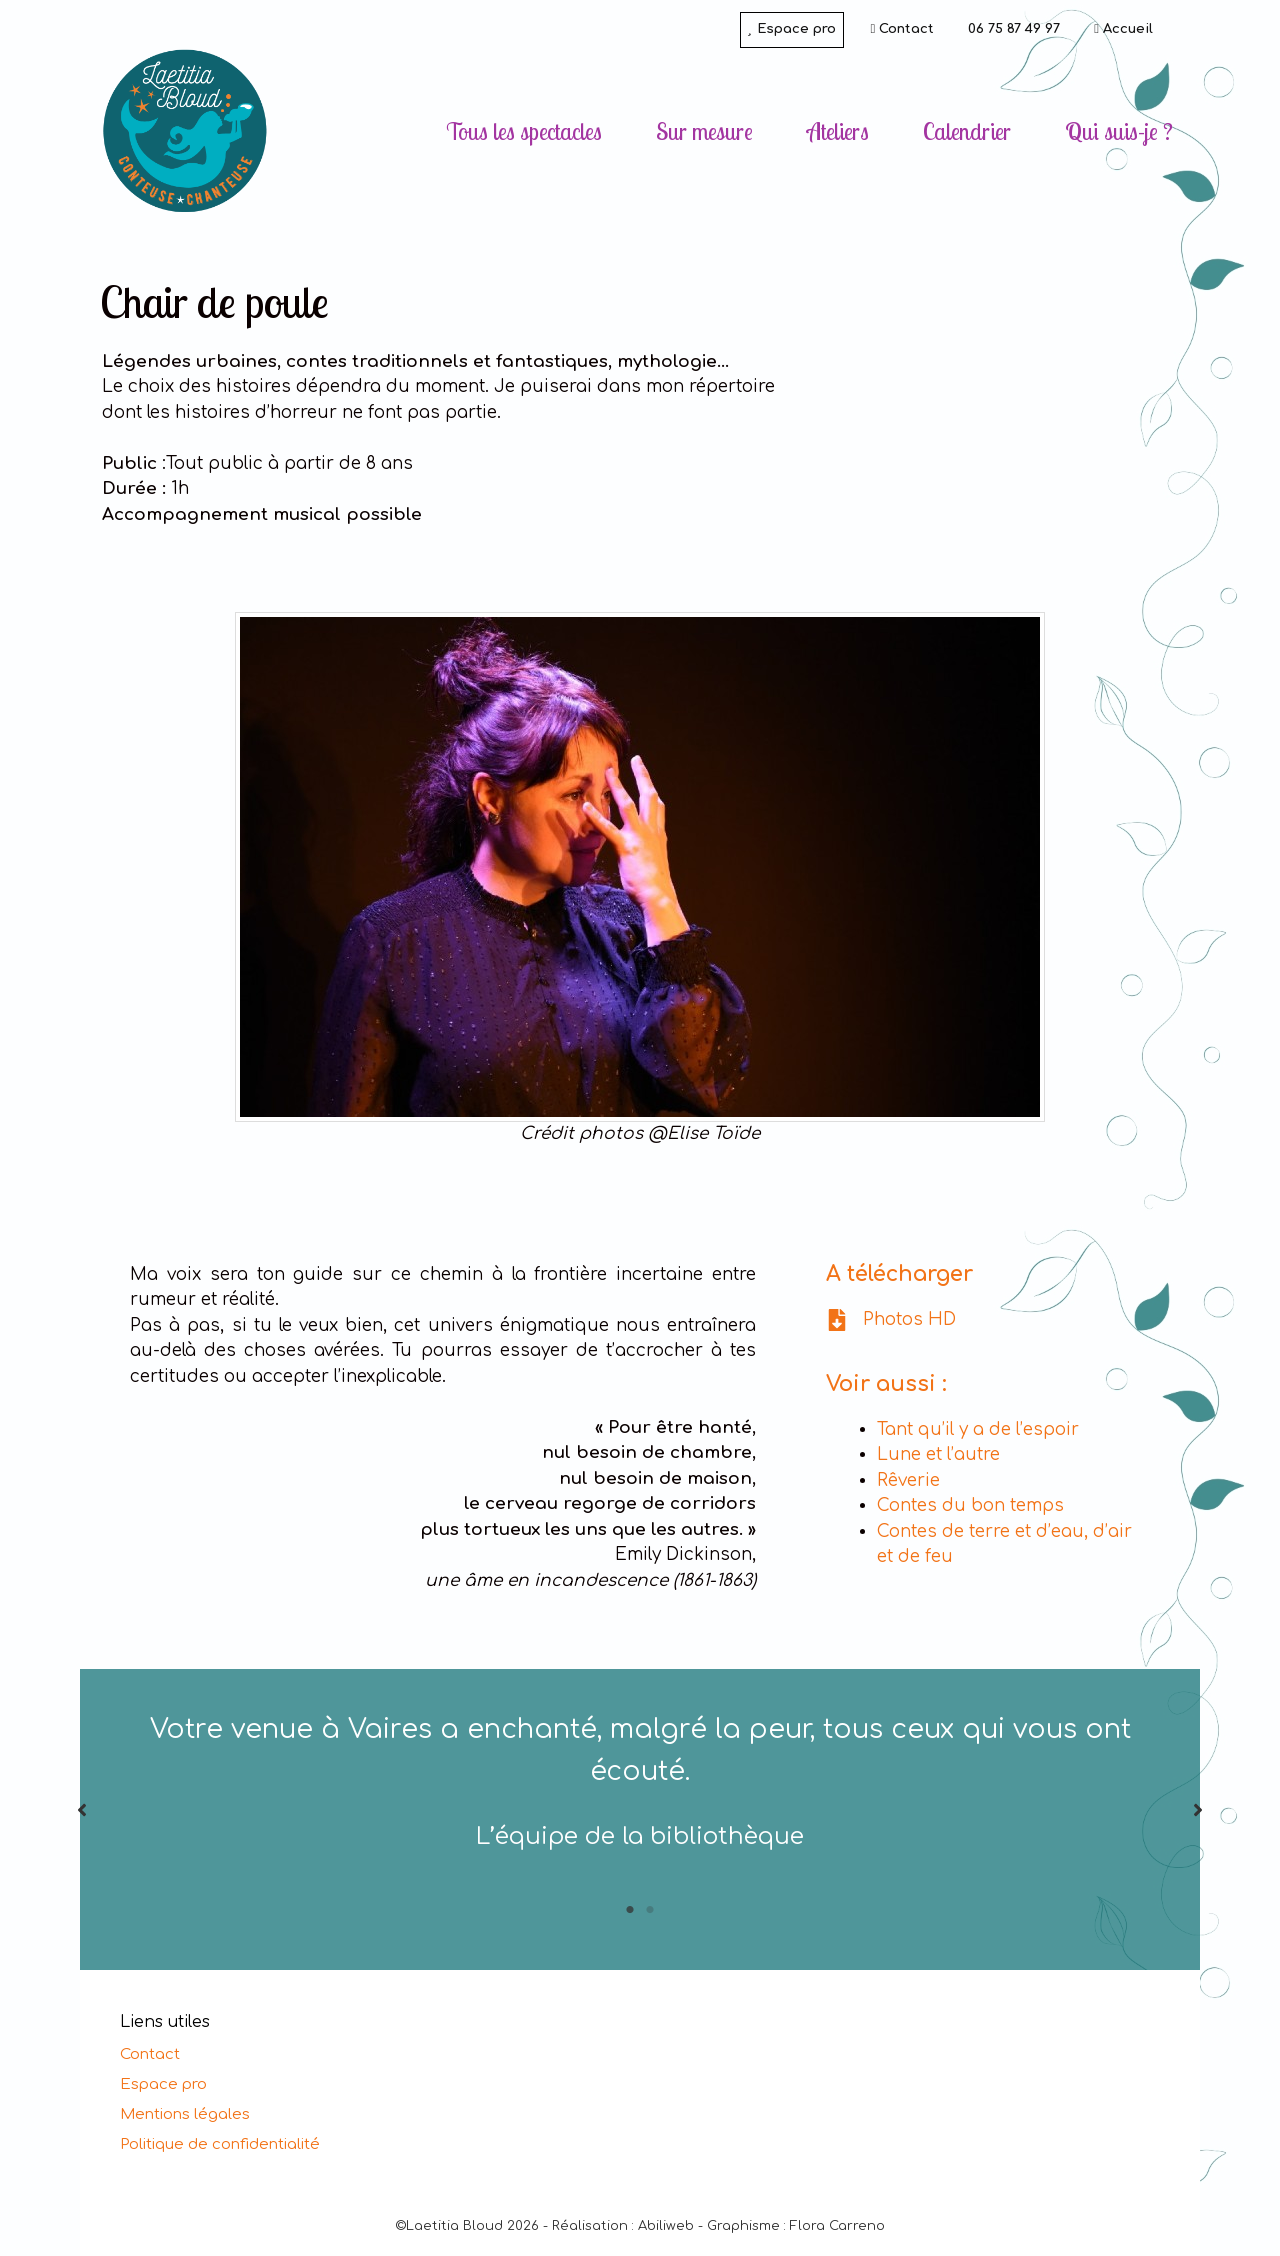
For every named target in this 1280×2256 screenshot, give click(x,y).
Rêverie (908, 1480)
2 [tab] (650, 1910)
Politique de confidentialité (220, 2144)
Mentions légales (185, 2114)
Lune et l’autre (938, 1454)
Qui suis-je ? (1119, 131)
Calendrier (967, 131)
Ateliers (838, 131)
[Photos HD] (891, 1320)
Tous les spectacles (524, 131)
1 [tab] (630, 1910)
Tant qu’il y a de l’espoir (978, 1429)
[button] (82, 1810)
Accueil (1123, 29)
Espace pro (791, 29)
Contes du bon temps (970, 1505)
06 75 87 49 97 (1014, 29)
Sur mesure (704, 131)
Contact (903, 29)
